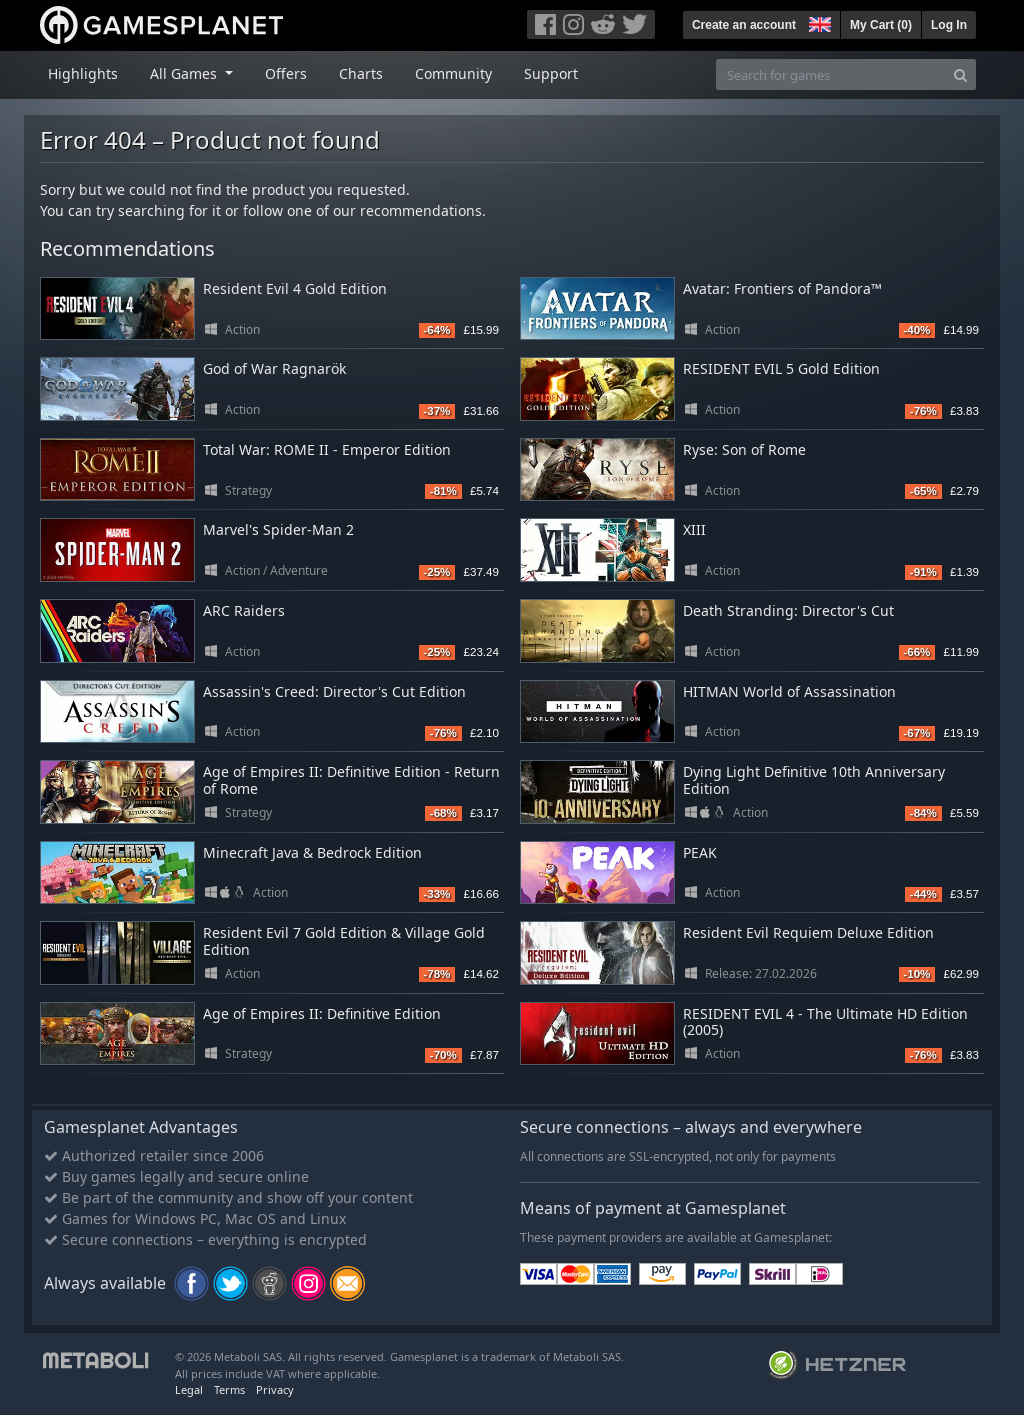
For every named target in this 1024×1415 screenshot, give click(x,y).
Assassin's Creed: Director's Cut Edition (334, 691)
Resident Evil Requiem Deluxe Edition (808, 932)
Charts (361, 73)
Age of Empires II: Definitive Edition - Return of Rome (351, 780)
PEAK (700, 852)
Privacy (275, 1389)
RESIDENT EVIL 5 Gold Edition (781, 368)
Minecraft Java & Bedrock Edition (312, 852)
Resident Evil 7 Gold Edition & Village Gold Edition (344, 941)
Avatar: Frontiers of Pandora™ (782, 288)
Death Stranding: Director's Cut (788, 610)
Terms (229, 1389)
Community (453, 73)
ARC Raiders (244, 610)
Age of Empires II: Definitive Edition (322, 1013)
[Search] (960, 74)
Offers (286, 73)
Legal (189, 1389)
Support (551, 73)
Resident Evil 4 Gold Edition (295, 288)
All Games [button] (185, 73)
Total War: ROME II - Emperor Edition (327, 449)
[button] (818, 22)
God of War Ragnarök (274, 368)
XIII (694, 529)
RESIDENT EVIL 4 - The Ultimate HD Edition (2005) (825, 1022)
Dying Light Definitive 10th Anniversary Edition (814, 780)
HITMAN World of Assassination (789, 691)
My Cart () (881, 25)
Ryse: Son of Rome (744, 449)
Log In (949, 25)
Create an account (744, 25)
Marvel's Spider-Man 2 (278, 529)
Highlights (83, 73)
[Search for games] (831, 74)
